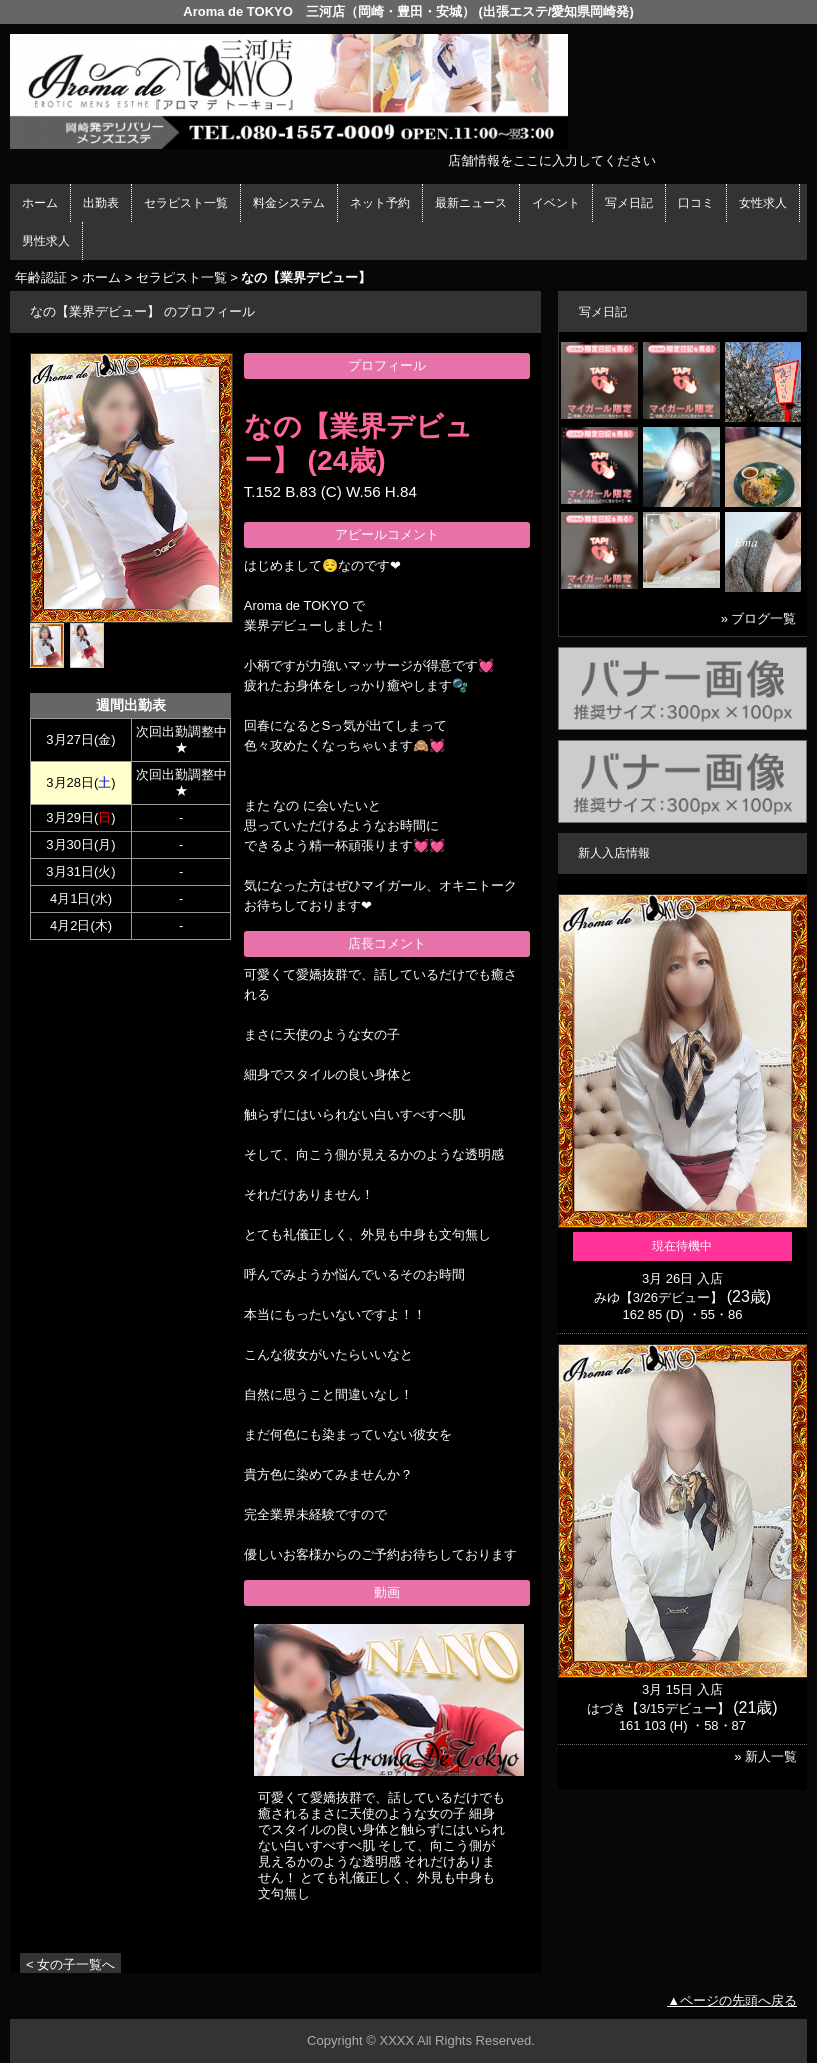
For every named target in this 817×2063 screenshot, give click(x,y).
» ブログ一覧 (759, 618)
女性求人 (763, 203)
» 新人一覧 (765, 1756)
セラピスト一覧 (186, 203)
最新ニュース (471, 203)
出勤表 (101, 203)
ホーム (40, 203)
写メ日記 (629, 203)
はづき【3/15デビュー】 (658, 1708)
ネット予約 (380, 203)
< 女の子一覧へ (70, 1964)
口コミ (696, 203)
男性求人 (46, 241)
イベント (556, 203)
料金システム (289, 203)
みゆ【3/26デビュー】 (658, 1297)
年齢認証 (41, 277)
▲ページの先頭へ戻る (732, 2000)
